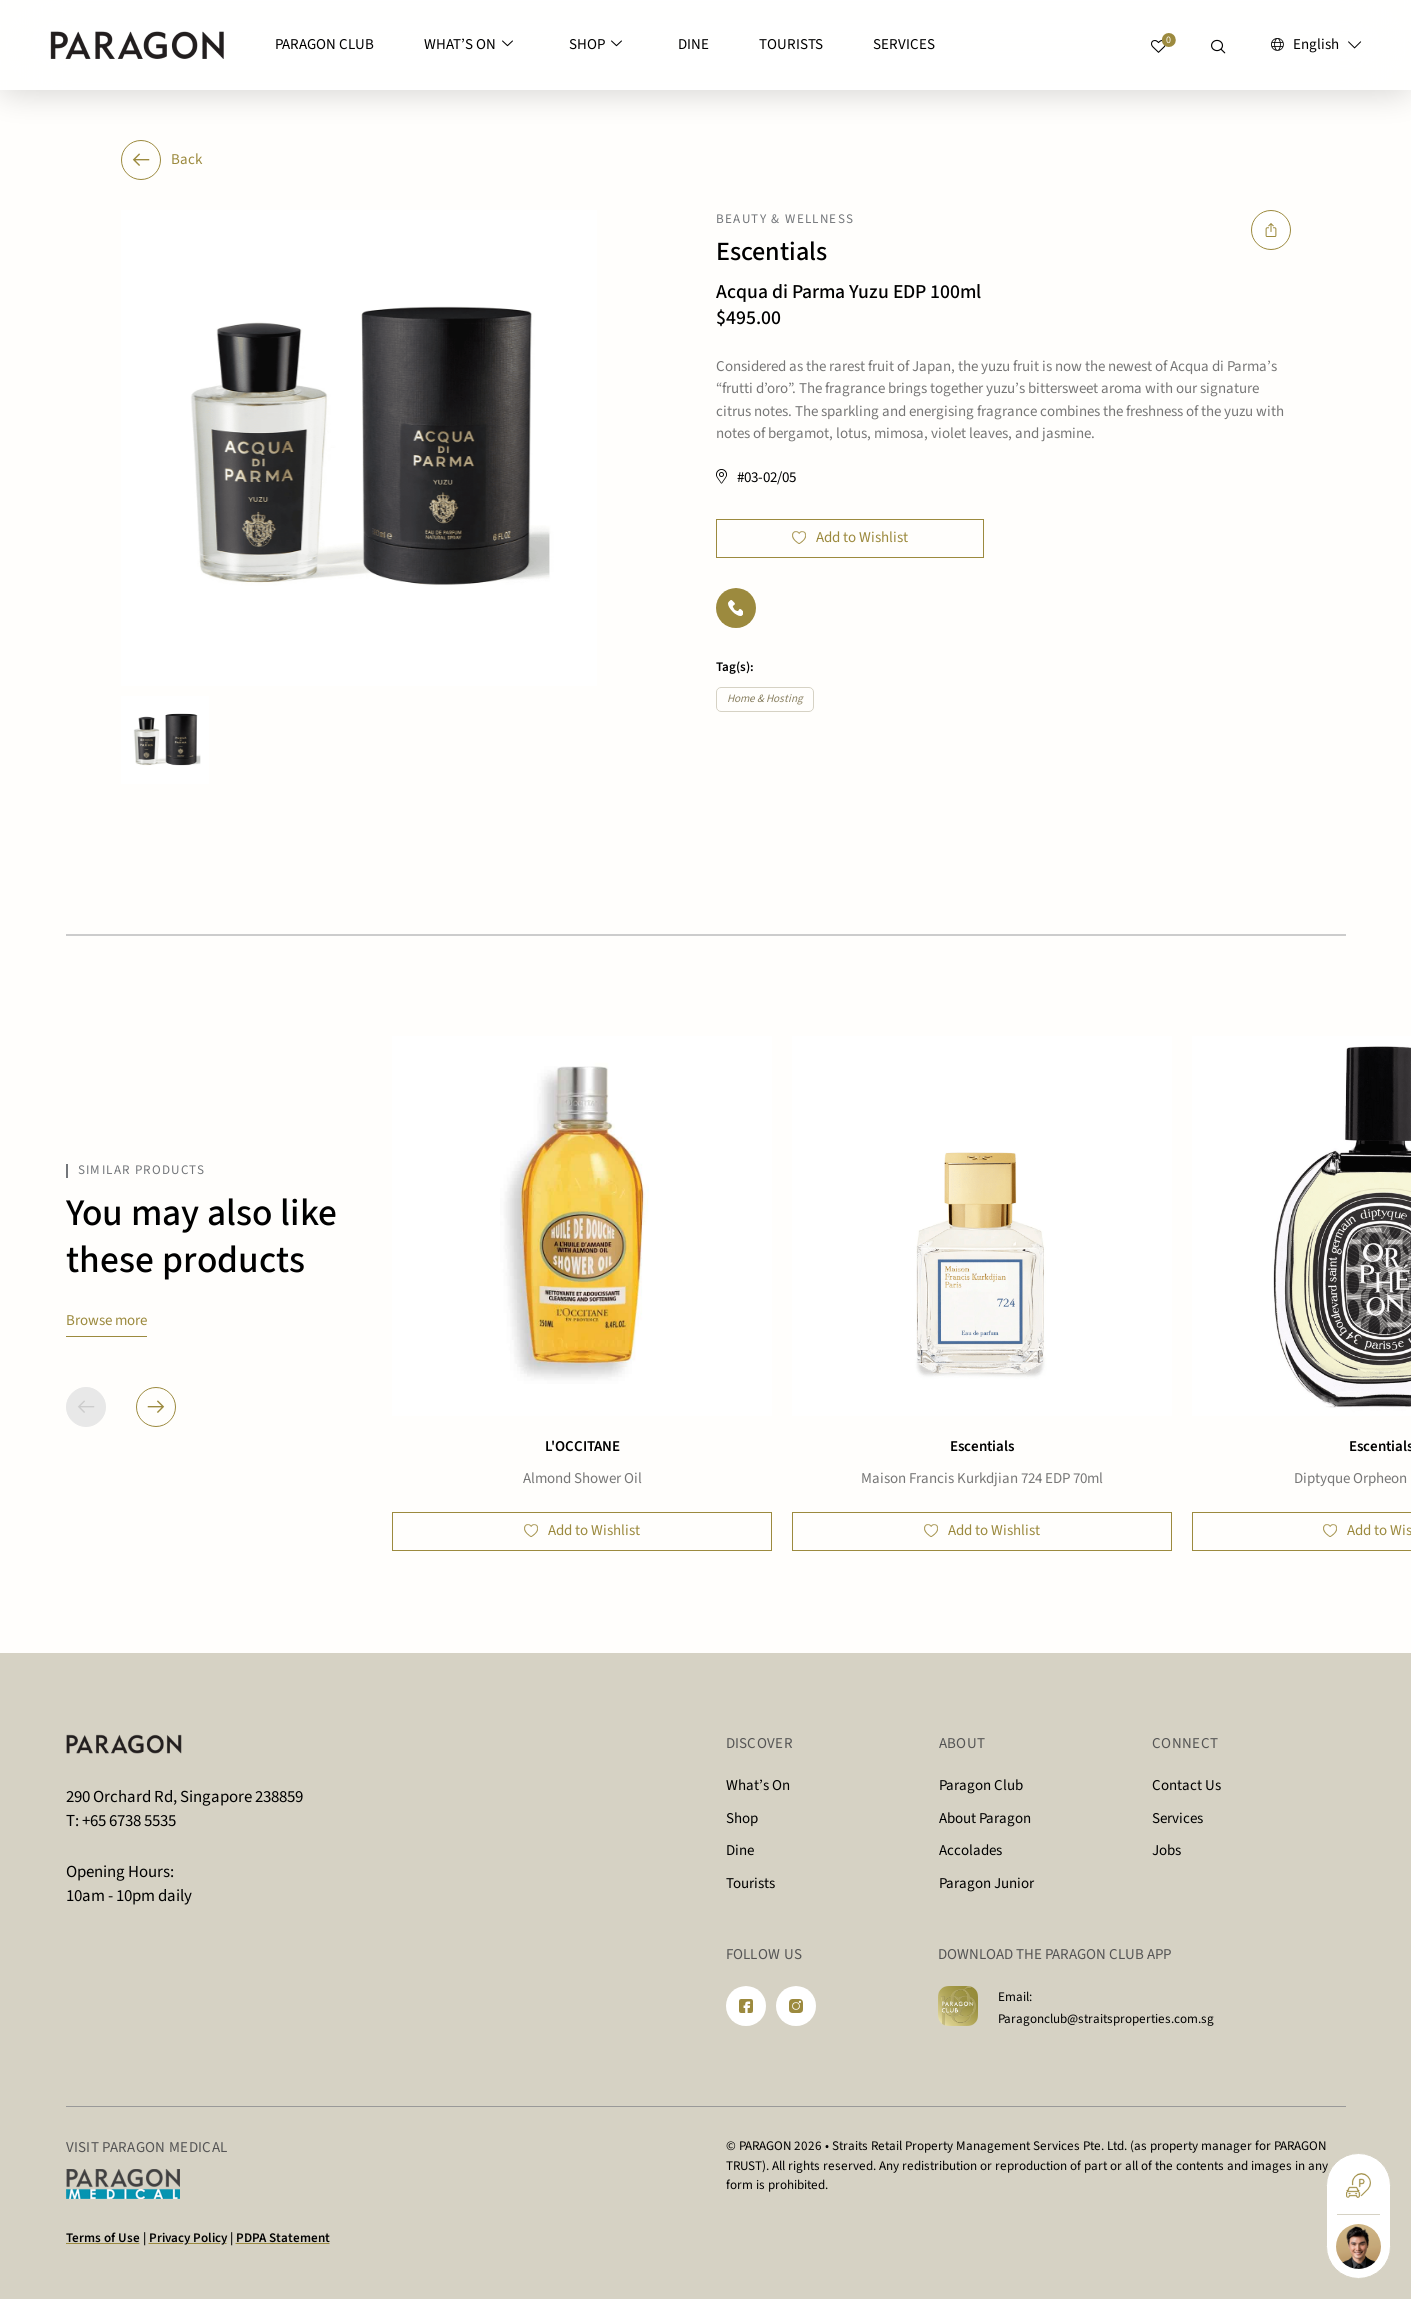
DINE (693, 44)
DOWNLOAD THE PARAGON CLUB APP (1054, 1954)
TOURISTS (791, 44)
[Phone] (736, 608)
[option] (359, 448)
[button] (156, 1407)
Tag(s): (735, 667)
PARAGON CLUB (324, 44)
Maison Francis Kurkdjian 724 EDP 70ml (982, 1478)
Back (161, 160)
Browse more (106, 1320)
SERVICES (904, 44)
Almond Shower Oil (582, 1478)
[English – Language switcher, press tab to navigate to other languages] (1316, 45)
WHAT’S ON (468, 45)
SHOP (595, 45)
